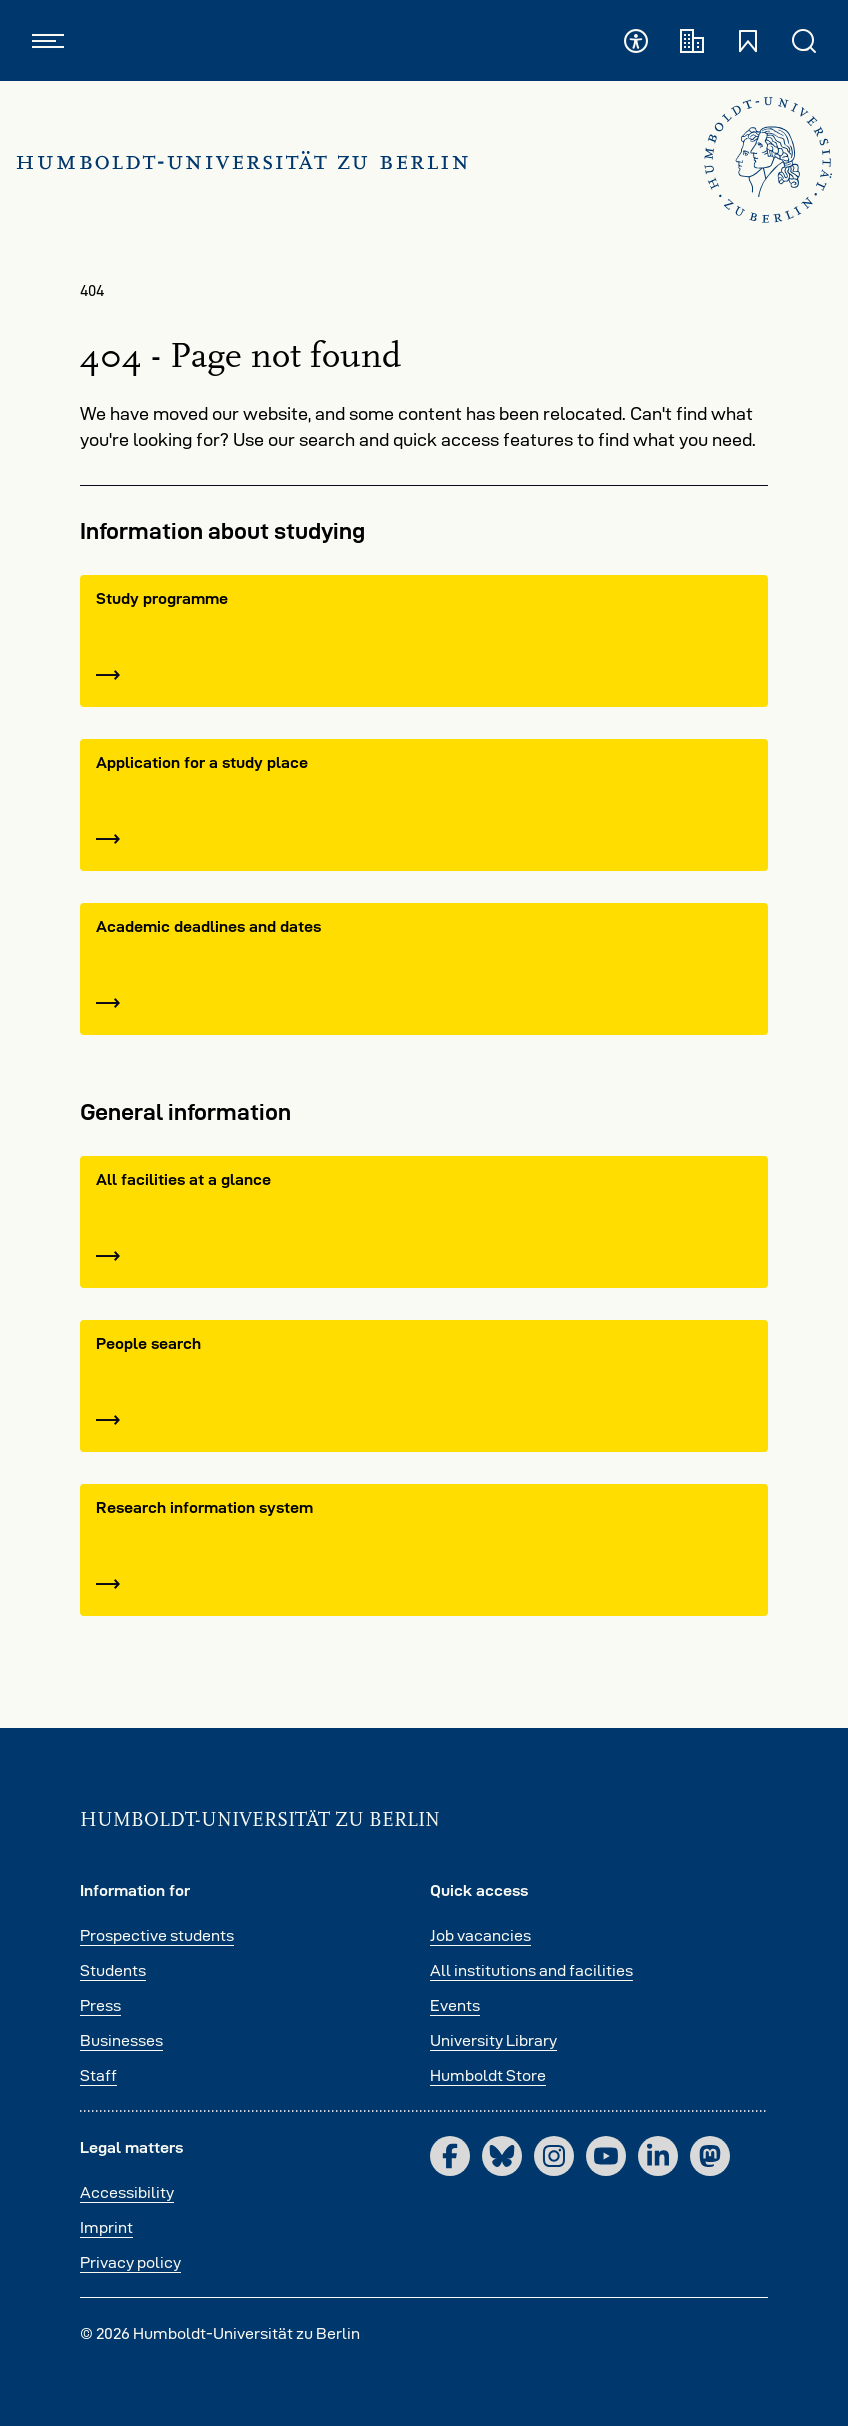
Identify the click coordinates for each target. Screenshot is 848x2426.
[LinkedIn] (658, 2156)
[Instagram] (554, 2156)
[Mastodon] (710, 2156)
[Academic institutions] (692, 40)
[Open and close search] (804, 40)
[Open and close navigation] (48, 40)
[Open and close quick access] (748, 40)
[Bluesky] (502, 2156)
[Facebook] (450, 2156)
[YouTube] (606, 2156)
